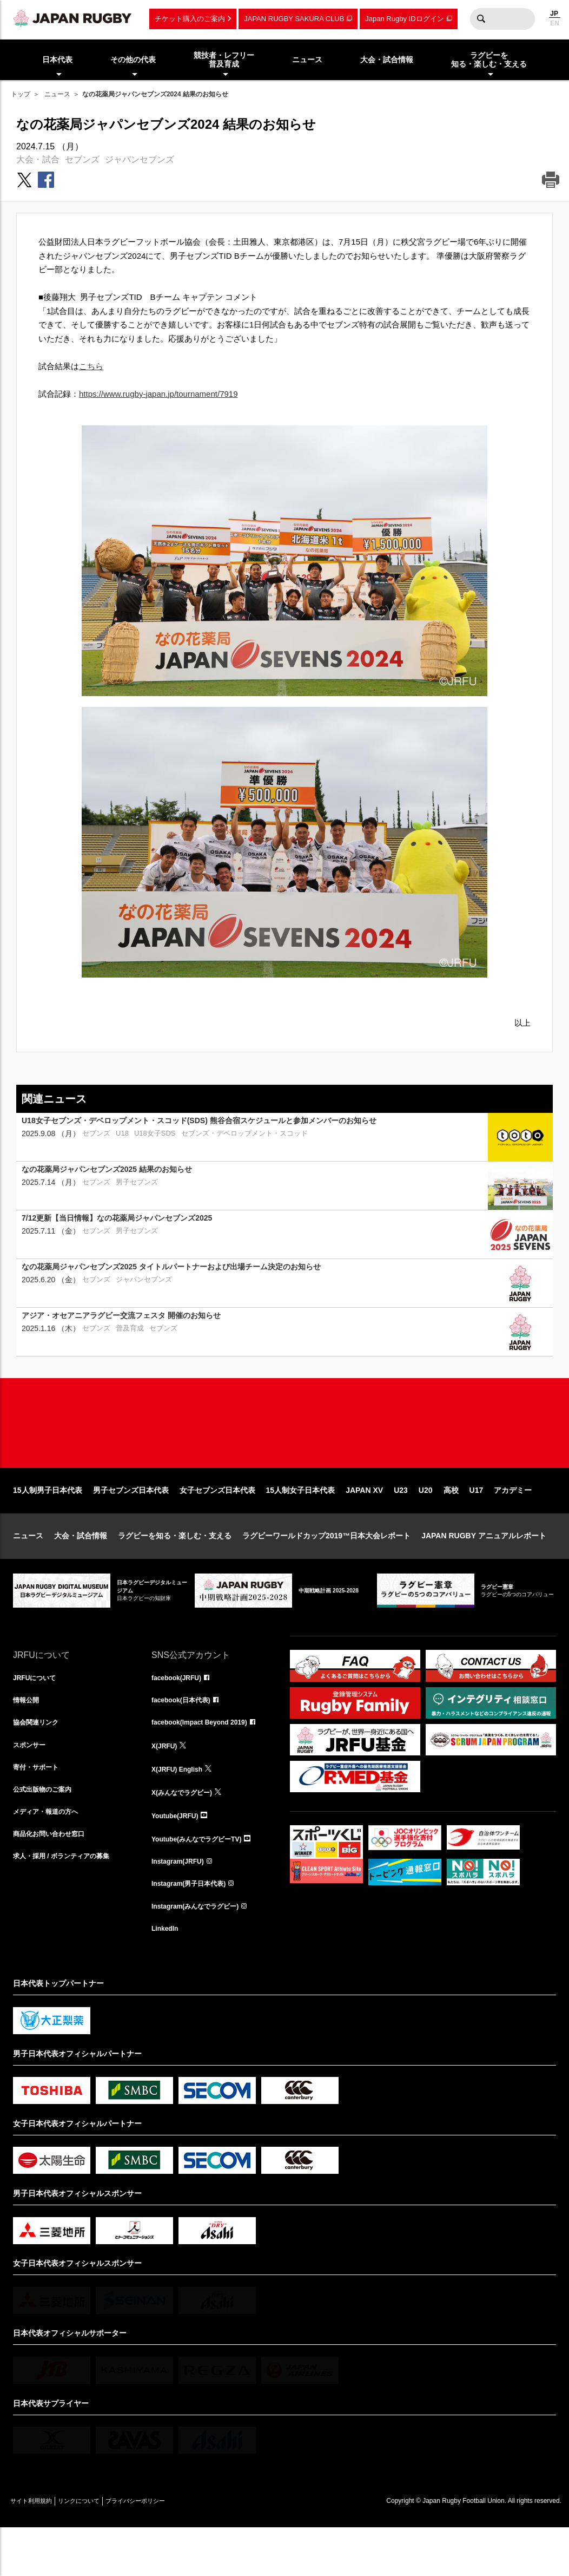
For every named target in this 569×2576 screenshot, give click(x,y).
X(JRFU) (166, 1784)
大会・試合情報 (80, 1570)
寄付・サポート (39, 1808)
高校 (451, 1524)
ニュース (57, 94)
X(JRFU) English (181, 1808)
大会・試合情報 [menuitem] (386, 59)
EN (554, 23)
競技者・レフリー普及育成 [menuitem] (224, 60)
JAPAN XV (364, 1524)
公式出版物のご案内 (47, 1832)
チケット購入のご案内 (190, 19)
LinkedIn (167, 1975)
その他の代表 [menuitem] (133, 59)
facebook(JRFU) (180, 1713)
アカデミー (513, 1524)
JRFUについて (38, 1713)
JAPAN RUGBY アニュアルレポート (483, 1570)
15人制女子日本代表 (300, 1524)
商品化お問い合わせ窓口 (54, 1880)
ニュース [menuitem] (307, 59)
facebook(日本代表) (185, 1737)
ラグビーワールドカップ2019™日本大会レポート (326, 1570)
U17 (476, 1524)
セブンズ (82, 159)
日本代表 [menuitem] (57, 59)
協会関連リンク (39, 1760)
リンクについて (100, 2549)
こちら (91, 366)
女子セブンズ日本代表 (217, 1524)
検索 (481, 19)
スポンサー (32, 1784)
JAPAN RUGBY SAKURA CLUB (294, 19)
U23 (401, 1524)
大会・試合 (37, 159)
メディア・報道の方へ (51, 1856)
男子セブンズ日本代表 (131, 1524)
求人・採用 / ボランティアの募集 (69, 1903)
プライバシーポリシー (172, 2549)
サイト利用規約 (38, 2549)
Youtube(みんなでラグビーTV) (203, 1880)
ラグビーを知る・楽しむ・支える (174, 1570)
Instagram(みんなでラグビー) (202, 1951)
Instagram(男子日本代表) (194, 1927)
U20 (426, 1524)
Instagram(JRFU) (182, 1903)
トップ (20, 94)
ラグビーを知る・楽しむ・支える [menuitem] (489, 60)
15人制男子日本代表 (47, 1524)
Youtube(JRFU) (178, 1856)
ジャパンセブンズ (139, 159)
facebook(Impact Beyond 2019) (207, 1760)
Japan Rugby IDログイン (404, 19)
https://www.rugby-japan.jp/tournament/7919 (158, 393)
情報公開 (28, 1737)
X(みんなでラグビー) (186, 1832)
